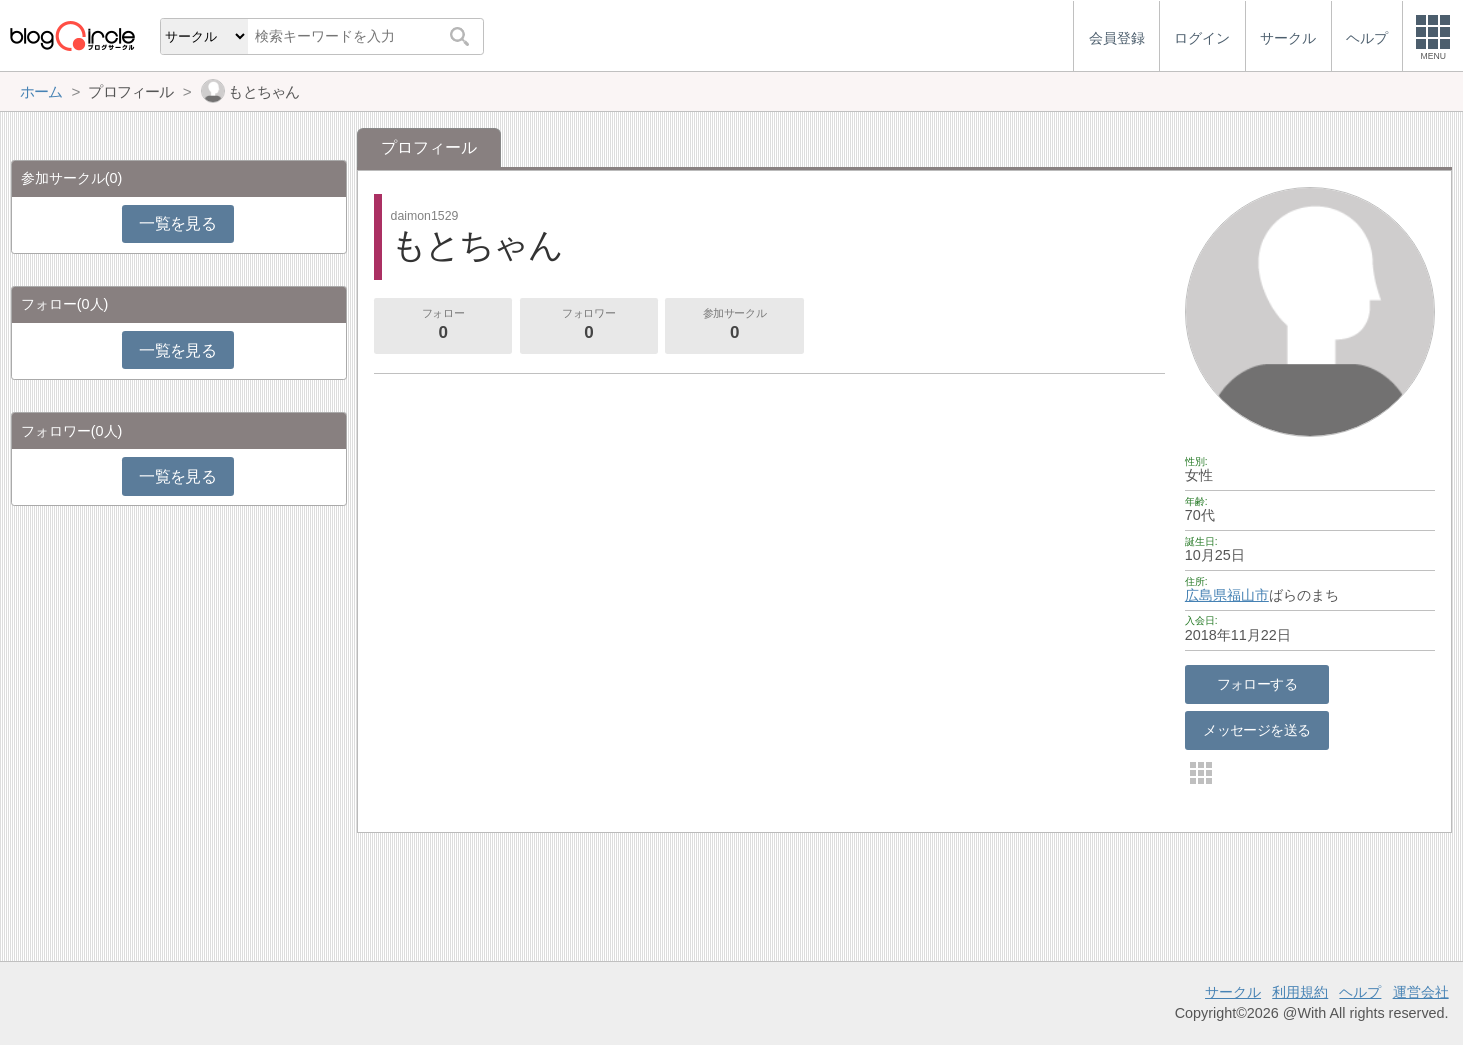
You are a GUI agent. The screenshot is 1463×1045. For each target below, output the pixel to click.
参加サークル (735, 326)
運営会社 (1421, 992)
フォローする (1257, 684)
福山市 (1248, 595)
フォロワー (589, 326)
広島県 (1206, 595)
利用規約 (1300, 992)
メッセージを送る (1256, 730)
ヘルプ (1360, 992)
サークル (1233, 992)
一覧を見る (177, 223)
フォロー (443, 326)
